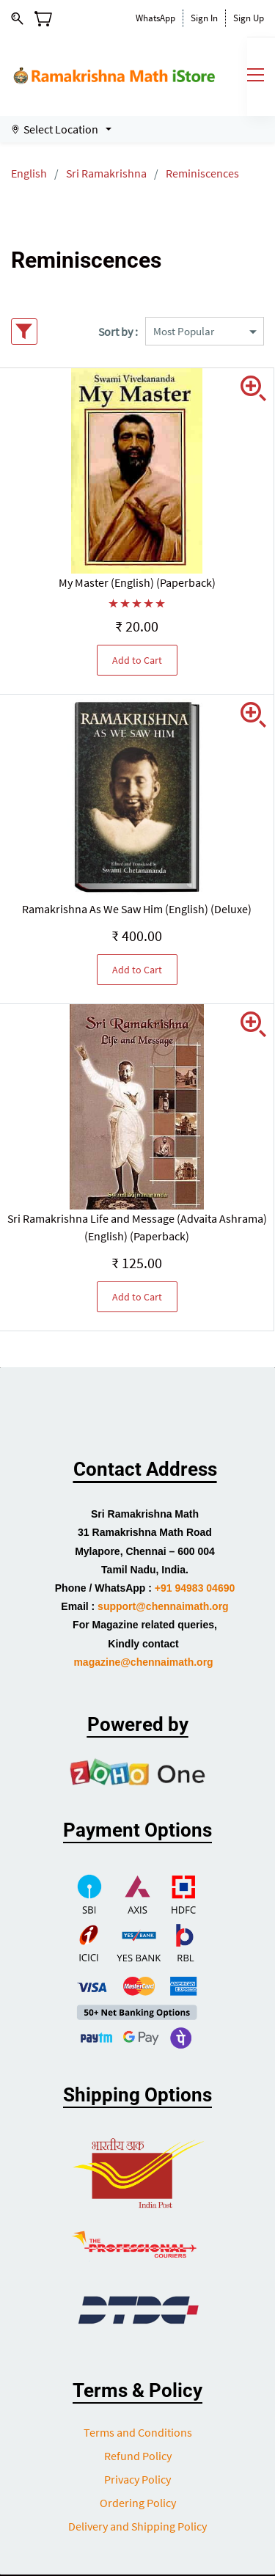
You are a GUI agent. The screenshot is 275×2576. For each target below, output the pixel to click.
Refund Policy (138, 2455)
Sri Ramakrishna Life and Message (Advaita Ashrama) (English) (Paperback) (137, 1227)
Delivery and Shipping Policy (137, 2526)
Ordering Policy (138, 2502)
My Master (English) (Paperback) (137, 582)
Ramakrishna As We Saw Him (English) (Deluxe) (137, 908)
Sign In (204, 18)
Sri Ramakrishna (106, 173)
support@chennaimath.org (163, 1606)
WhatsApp (155, 18)
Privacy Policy (137, 2479)
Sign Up (248, 18)
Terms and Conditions (138, 2432)
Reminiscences (202, 173)
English (29, 173)
